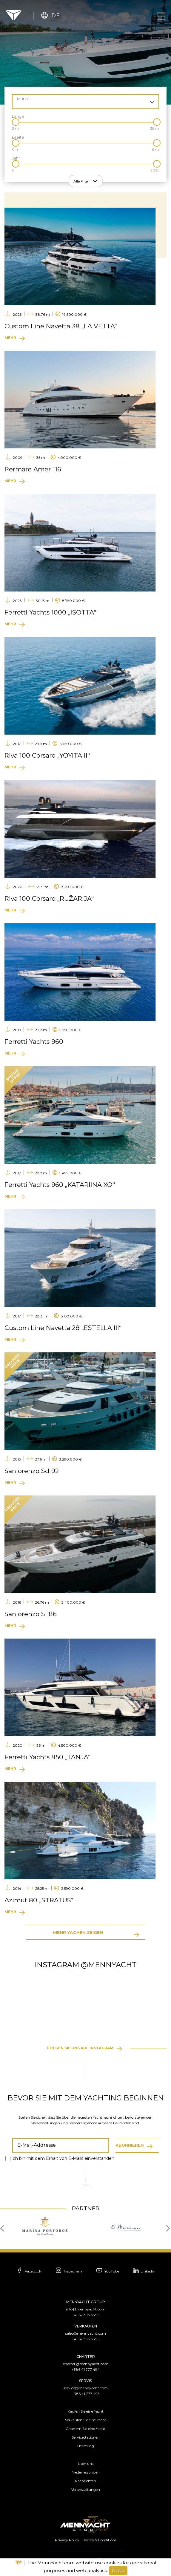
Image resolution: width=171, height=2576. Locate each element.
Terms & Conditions (99, 2540)
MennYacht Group (85, 2302)
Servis (85, 2381)
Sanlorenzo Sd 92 (31, 1471)
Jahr (16, 158)
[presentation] (3, 2228)
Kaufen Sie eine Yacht (85, 2411)
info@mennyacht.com (85, 2309)
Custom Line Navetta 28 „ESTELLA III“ (62, 1327)
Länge (18, 116)
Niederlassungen (86, 2472)
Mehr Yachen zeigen (78, 1932)
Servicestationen (86, 2437)
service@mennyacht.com (86, 2388)
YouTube (109, 2271)
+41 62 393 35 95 (85, 2315)
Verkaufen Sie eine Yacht (85, 2420)
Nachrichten (85, 2481)
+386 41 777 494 (86, 2369)
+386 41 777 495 (85, 2393)
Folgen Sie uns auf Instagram (80, 2048)
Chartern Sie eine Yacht (85, 2428)
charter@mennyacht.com (85, 2364)
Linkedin (147, 2270)
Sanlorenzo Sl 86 (30, 1614)
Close (118, 2570)
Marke (23, 99)
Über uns (85, 2463)
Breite (18, 137)
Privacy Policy (67, 2540)
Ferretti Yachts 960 (33, 1041)
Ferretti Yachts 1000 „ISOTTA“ (50, 612)
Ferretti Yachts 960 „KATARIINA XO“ (59, 1184)
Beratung (85, 2446)
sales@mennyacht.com (85, 2333)
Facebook (25, 2271)
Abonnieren (129, 2145)
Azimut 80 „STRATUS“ (38, 1900)
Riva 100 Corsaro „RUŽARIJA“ (49, 898)
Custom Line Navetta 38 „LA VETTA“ (60, 326)
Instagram (67, 2271)
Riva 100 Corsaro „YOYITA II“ (47, 755)
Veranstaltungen (85, 2489)
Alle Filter (81, 181)
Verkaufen (85, 2326)
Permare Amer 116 (32, 469)
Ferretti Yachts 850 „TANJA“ (47, 1757)
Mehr (10, 337)
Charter (85, 2356)
